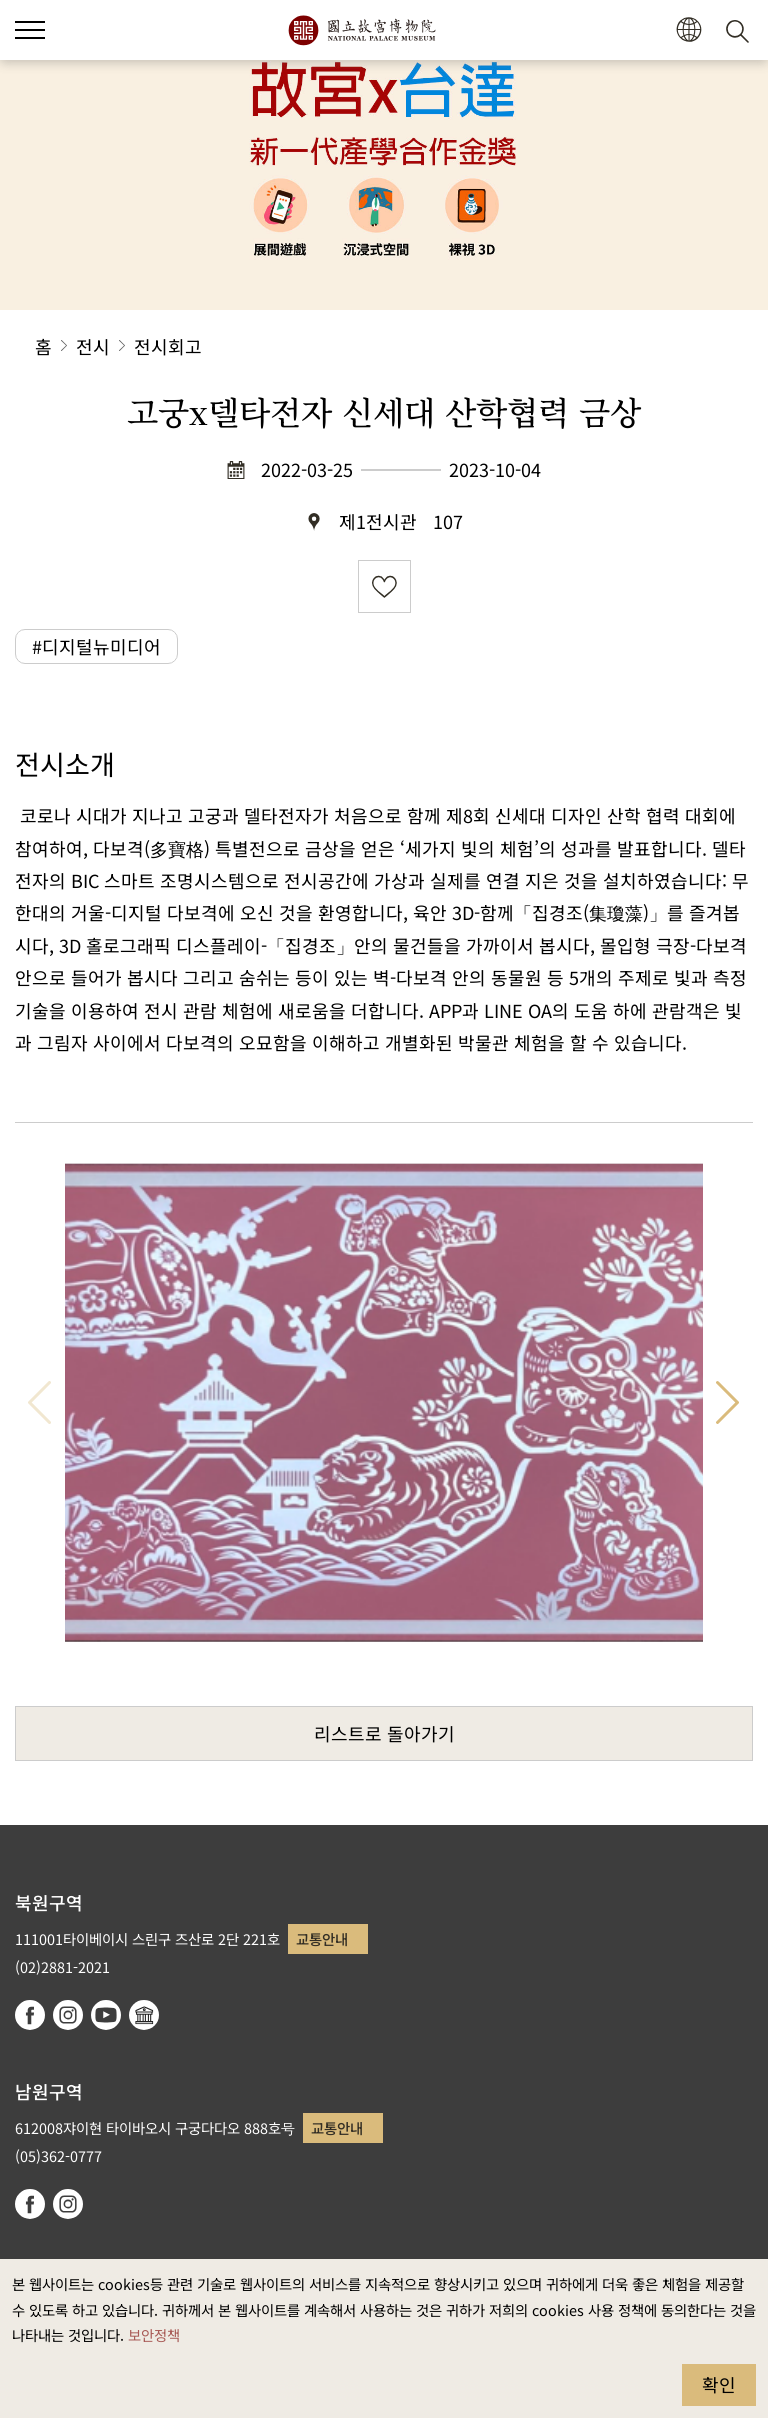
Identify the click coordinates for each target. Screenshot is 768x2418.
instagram (68, 2015)
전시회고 (168, 346)
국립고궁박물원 (361, 30)
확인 (719, 2384)
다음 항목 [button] (728, 1402)
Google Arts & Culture (144, 2015)
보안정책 (154, 2334)
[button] (30, 30)
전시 (93, 346)
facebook (30, 2015)
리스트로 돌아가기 (384, 1733)
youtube (106, 2015)
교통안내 (322, 1938)
